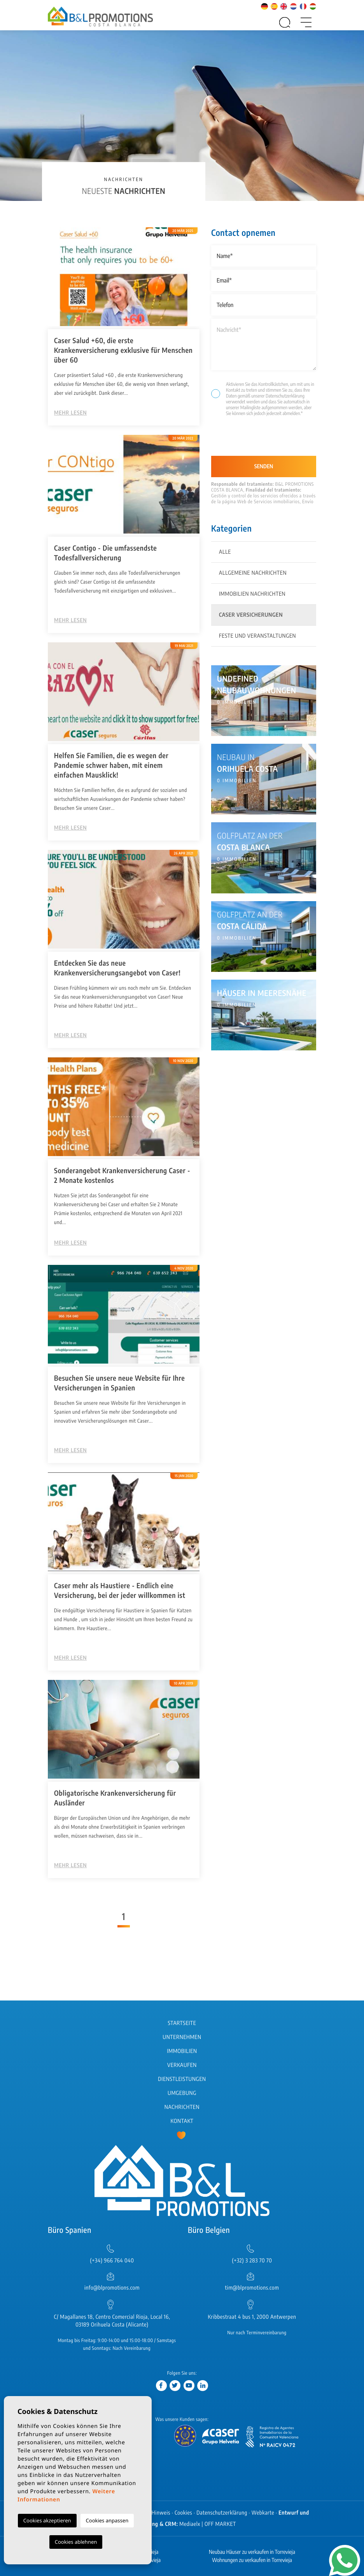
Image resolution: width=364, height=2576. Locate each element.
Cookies (183, 2513)
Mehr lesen (70, 413)
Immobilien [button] (182, 2051)
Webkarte (263, 2513)
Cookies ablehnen (76, 2541)
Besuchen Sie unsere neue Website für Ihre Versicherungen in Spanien (119, 1382)
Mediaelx (189, 2524)
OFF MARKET (220, 2524)
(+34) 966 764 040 (112, 2260)
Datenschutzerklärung (285, 396)
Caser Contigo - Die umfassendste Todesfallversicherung (105, 552)
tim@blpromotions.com (252, 2288)
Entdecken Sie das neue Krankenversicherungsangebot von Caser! (117, 967)
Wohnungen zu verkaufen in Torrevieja (252, 2560)
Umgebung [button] (182, 2093)
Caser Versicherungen (251, 615)
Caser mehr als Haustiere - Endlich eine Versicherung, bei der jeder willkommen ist (119, 1590)
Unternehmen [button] (182, 2037)
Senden (263, 466)
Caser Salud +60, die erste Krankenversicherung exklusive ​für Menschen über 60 (123, 350)
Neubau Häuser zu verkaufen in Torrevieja (252, 2552)
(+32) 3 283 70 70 (252, 2260)
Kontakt (182, 2121)
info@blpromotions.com (112, 2288)
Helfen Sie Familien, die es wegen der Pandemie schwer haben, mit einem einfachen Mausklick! (111, 765)
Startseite (182, 2023)
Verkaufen (182, 2065)
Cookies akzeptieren (47, 2520)
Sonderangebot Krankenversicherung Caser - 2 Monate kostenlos (122, 1175)
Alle (225, 552)
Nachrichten (182, 2107)
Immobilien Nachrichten (252, 594)
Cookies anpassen (107, 2520)
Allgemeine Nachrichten (253, 573)
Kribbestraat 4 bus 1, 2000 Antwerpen (252, 2317)
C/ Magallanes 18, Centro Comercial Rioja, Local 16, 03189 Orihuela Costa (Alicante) (112, 2321)
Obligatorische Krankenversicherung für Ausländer (115, 1797)
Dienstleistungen (182, 2079)
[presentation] (252, 439)
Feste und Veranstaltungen (257, 636)
